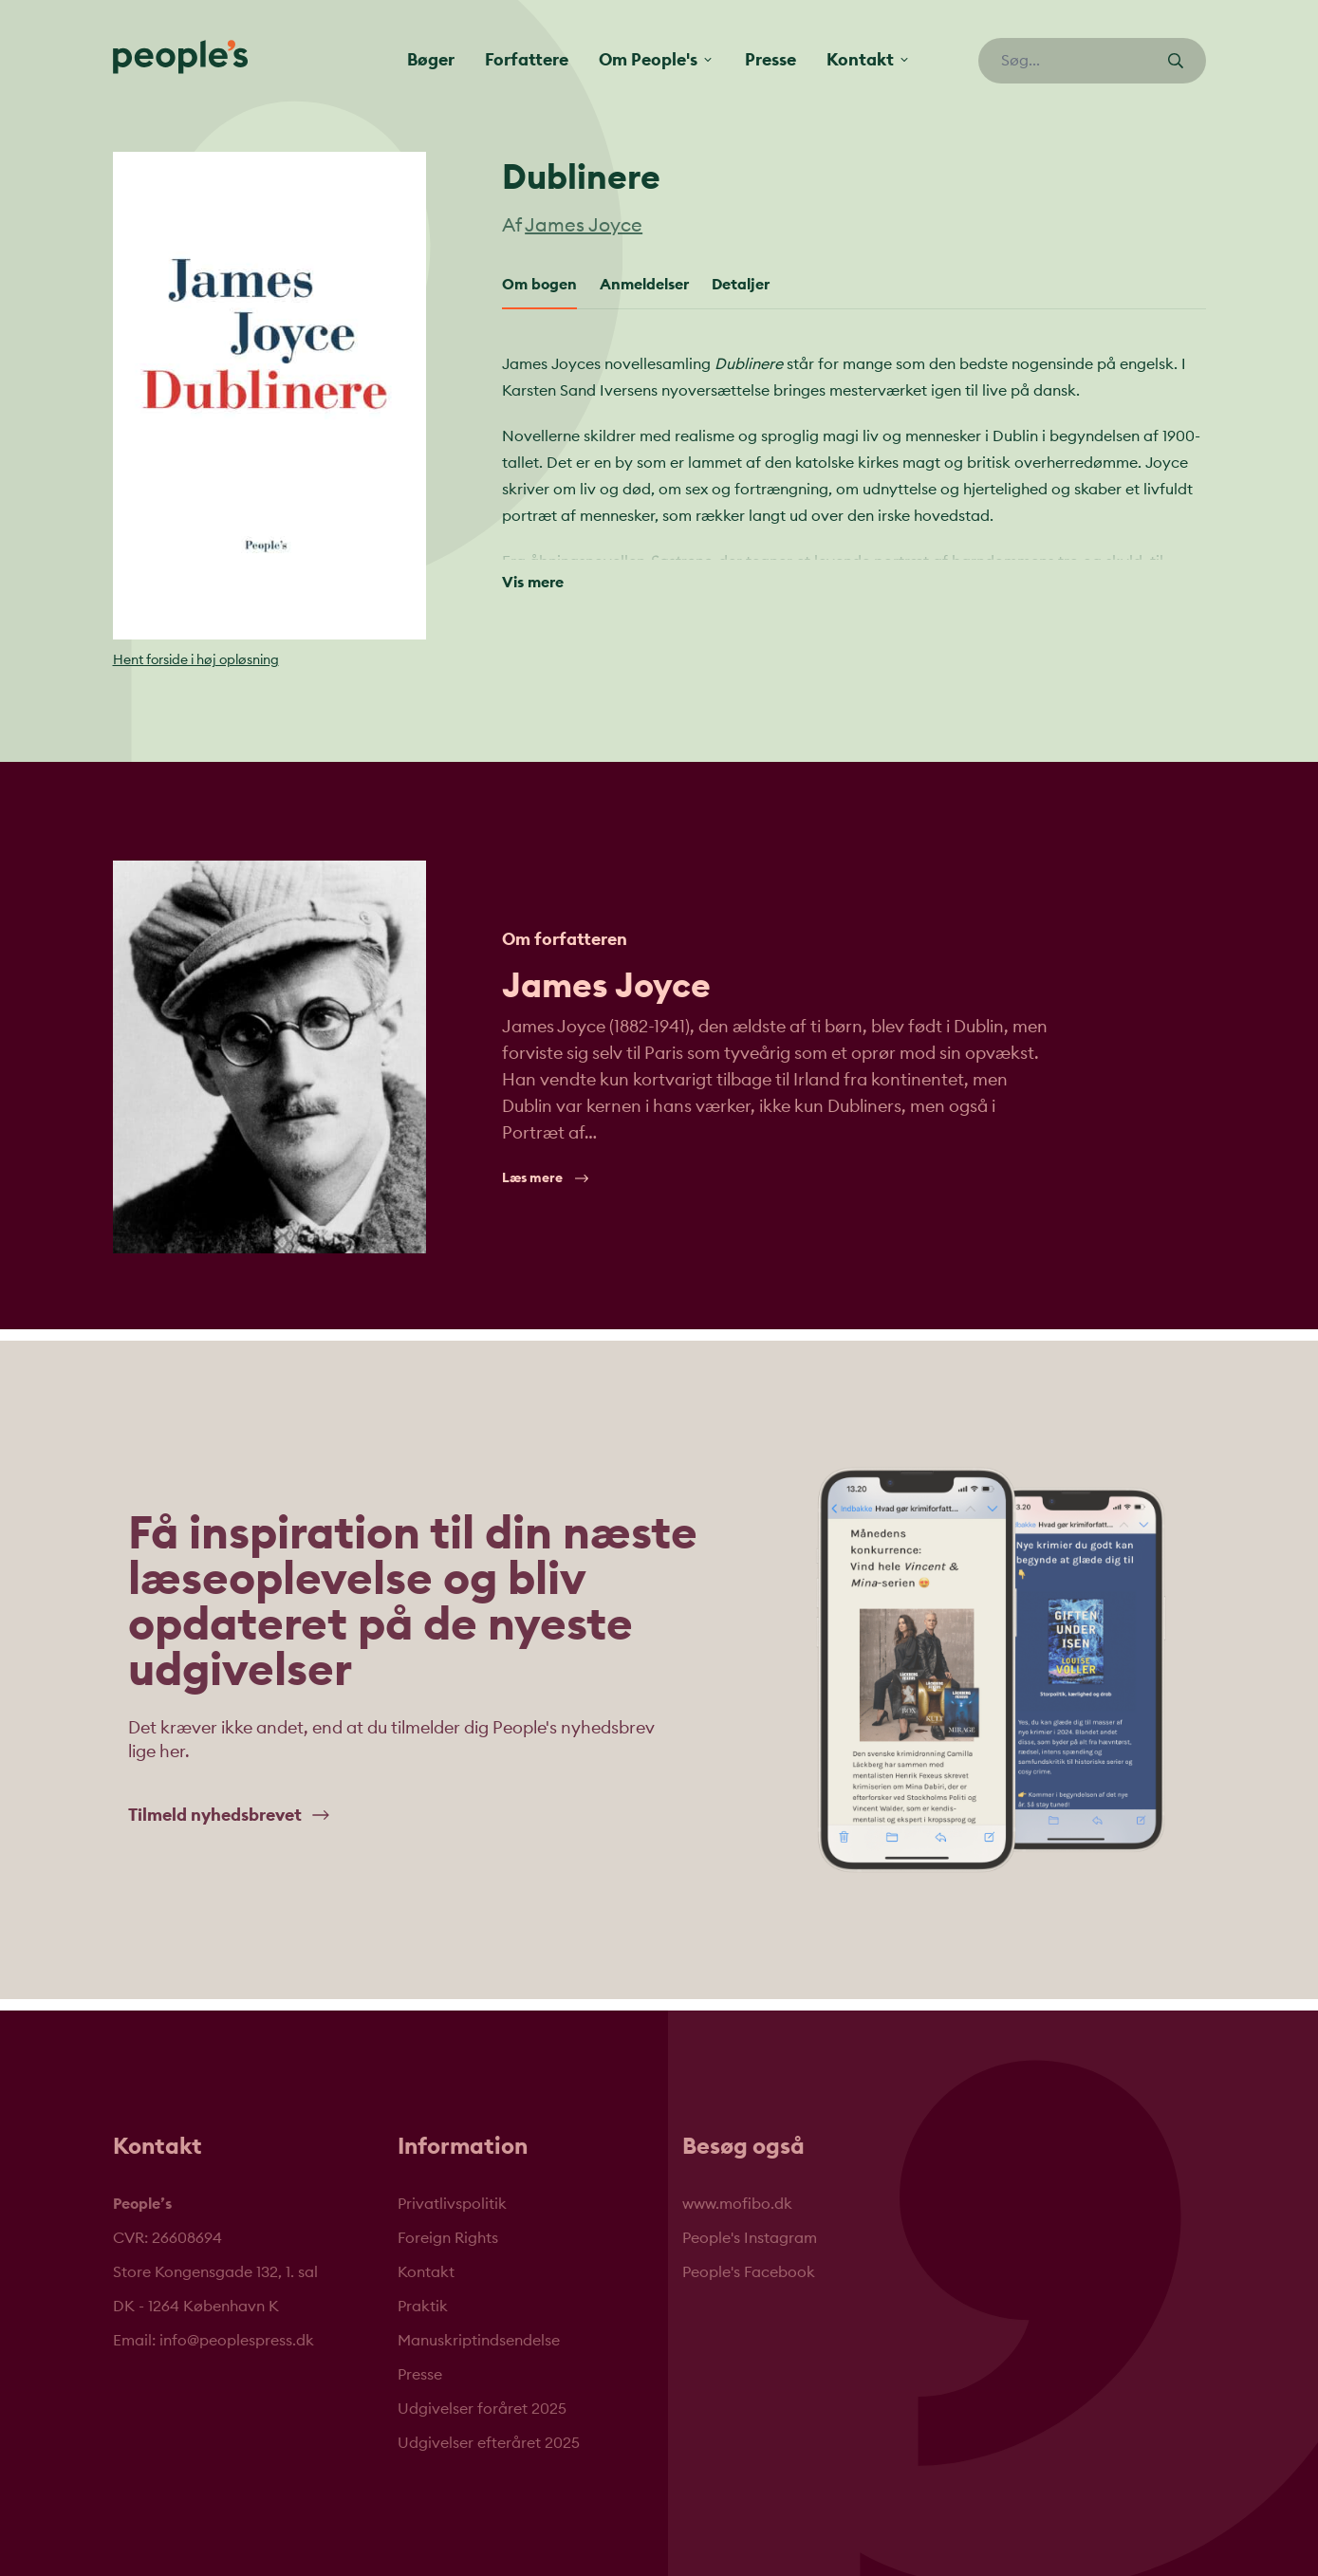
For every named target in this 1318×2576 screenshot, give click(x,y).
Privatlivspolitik (452, 2204)
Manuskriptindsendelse (479, 2340)
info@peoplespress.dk (236, 2340)
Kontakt (426, 2272)
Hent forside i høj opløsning (196, 660)
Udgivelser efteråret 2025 (489, 2443)
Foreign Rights (448, 2238)
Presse (770, 59)
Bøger (431, 59)
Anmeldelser (644, 284)
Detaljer (741, 284)
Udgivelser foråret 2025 (482, 2409)
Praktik (423, 2306)
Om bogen (539, 284)
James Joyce (583, 225)
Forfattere (526, 59)
